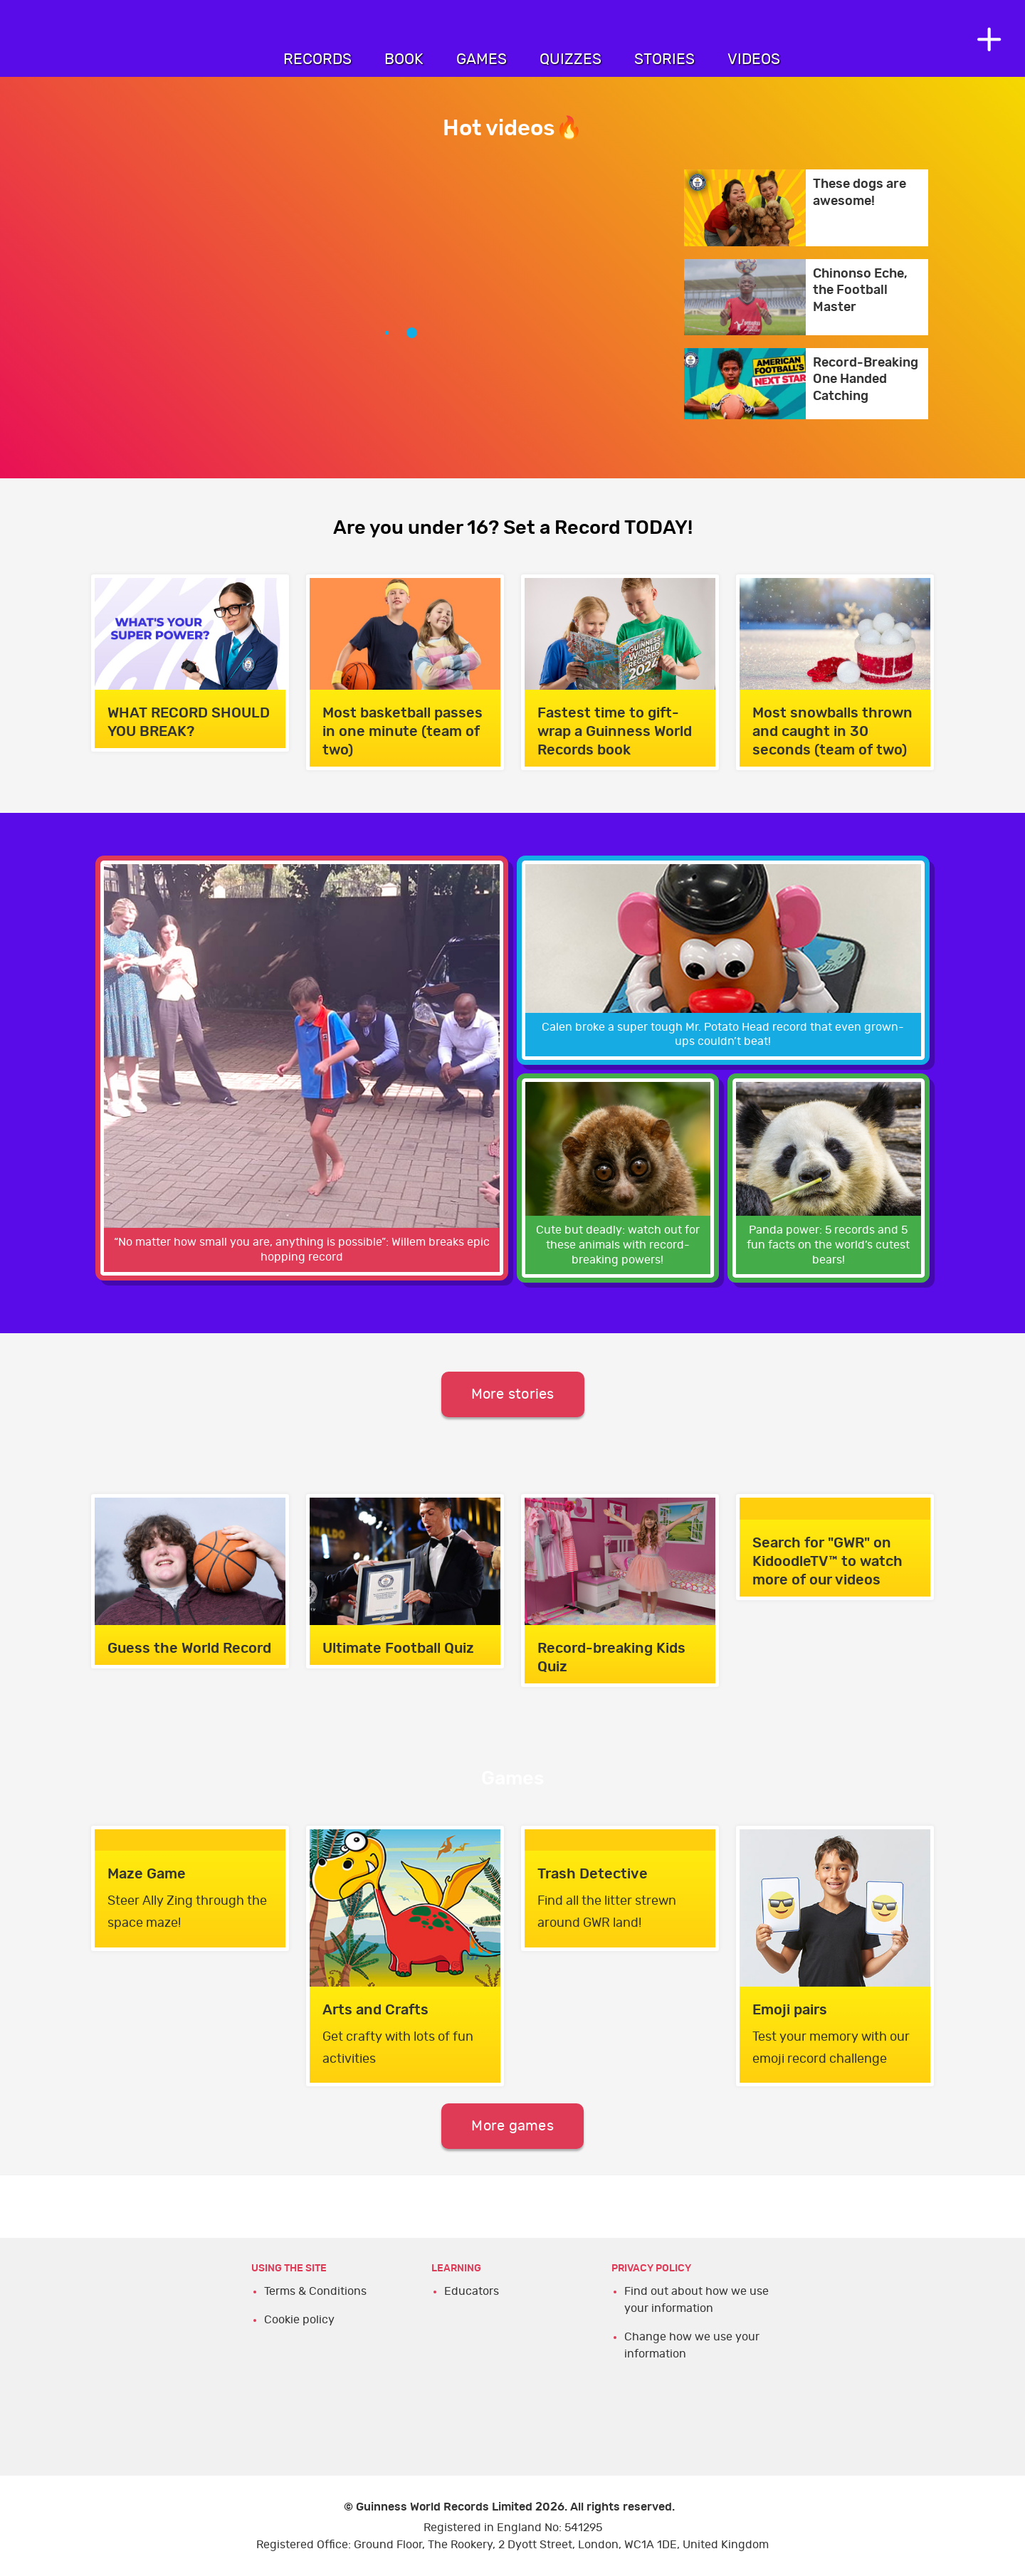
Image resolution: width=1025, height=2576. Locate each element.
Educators (471, 2291)
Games (481, 59)
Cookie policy (299, 2319)
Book (404, 59)
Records (317, 59)
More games (512, 2126)
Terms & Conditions (315, 2291)
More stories (512, 1394)
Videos (753, 59)
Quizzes (570, 59)
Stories (664, 59)
